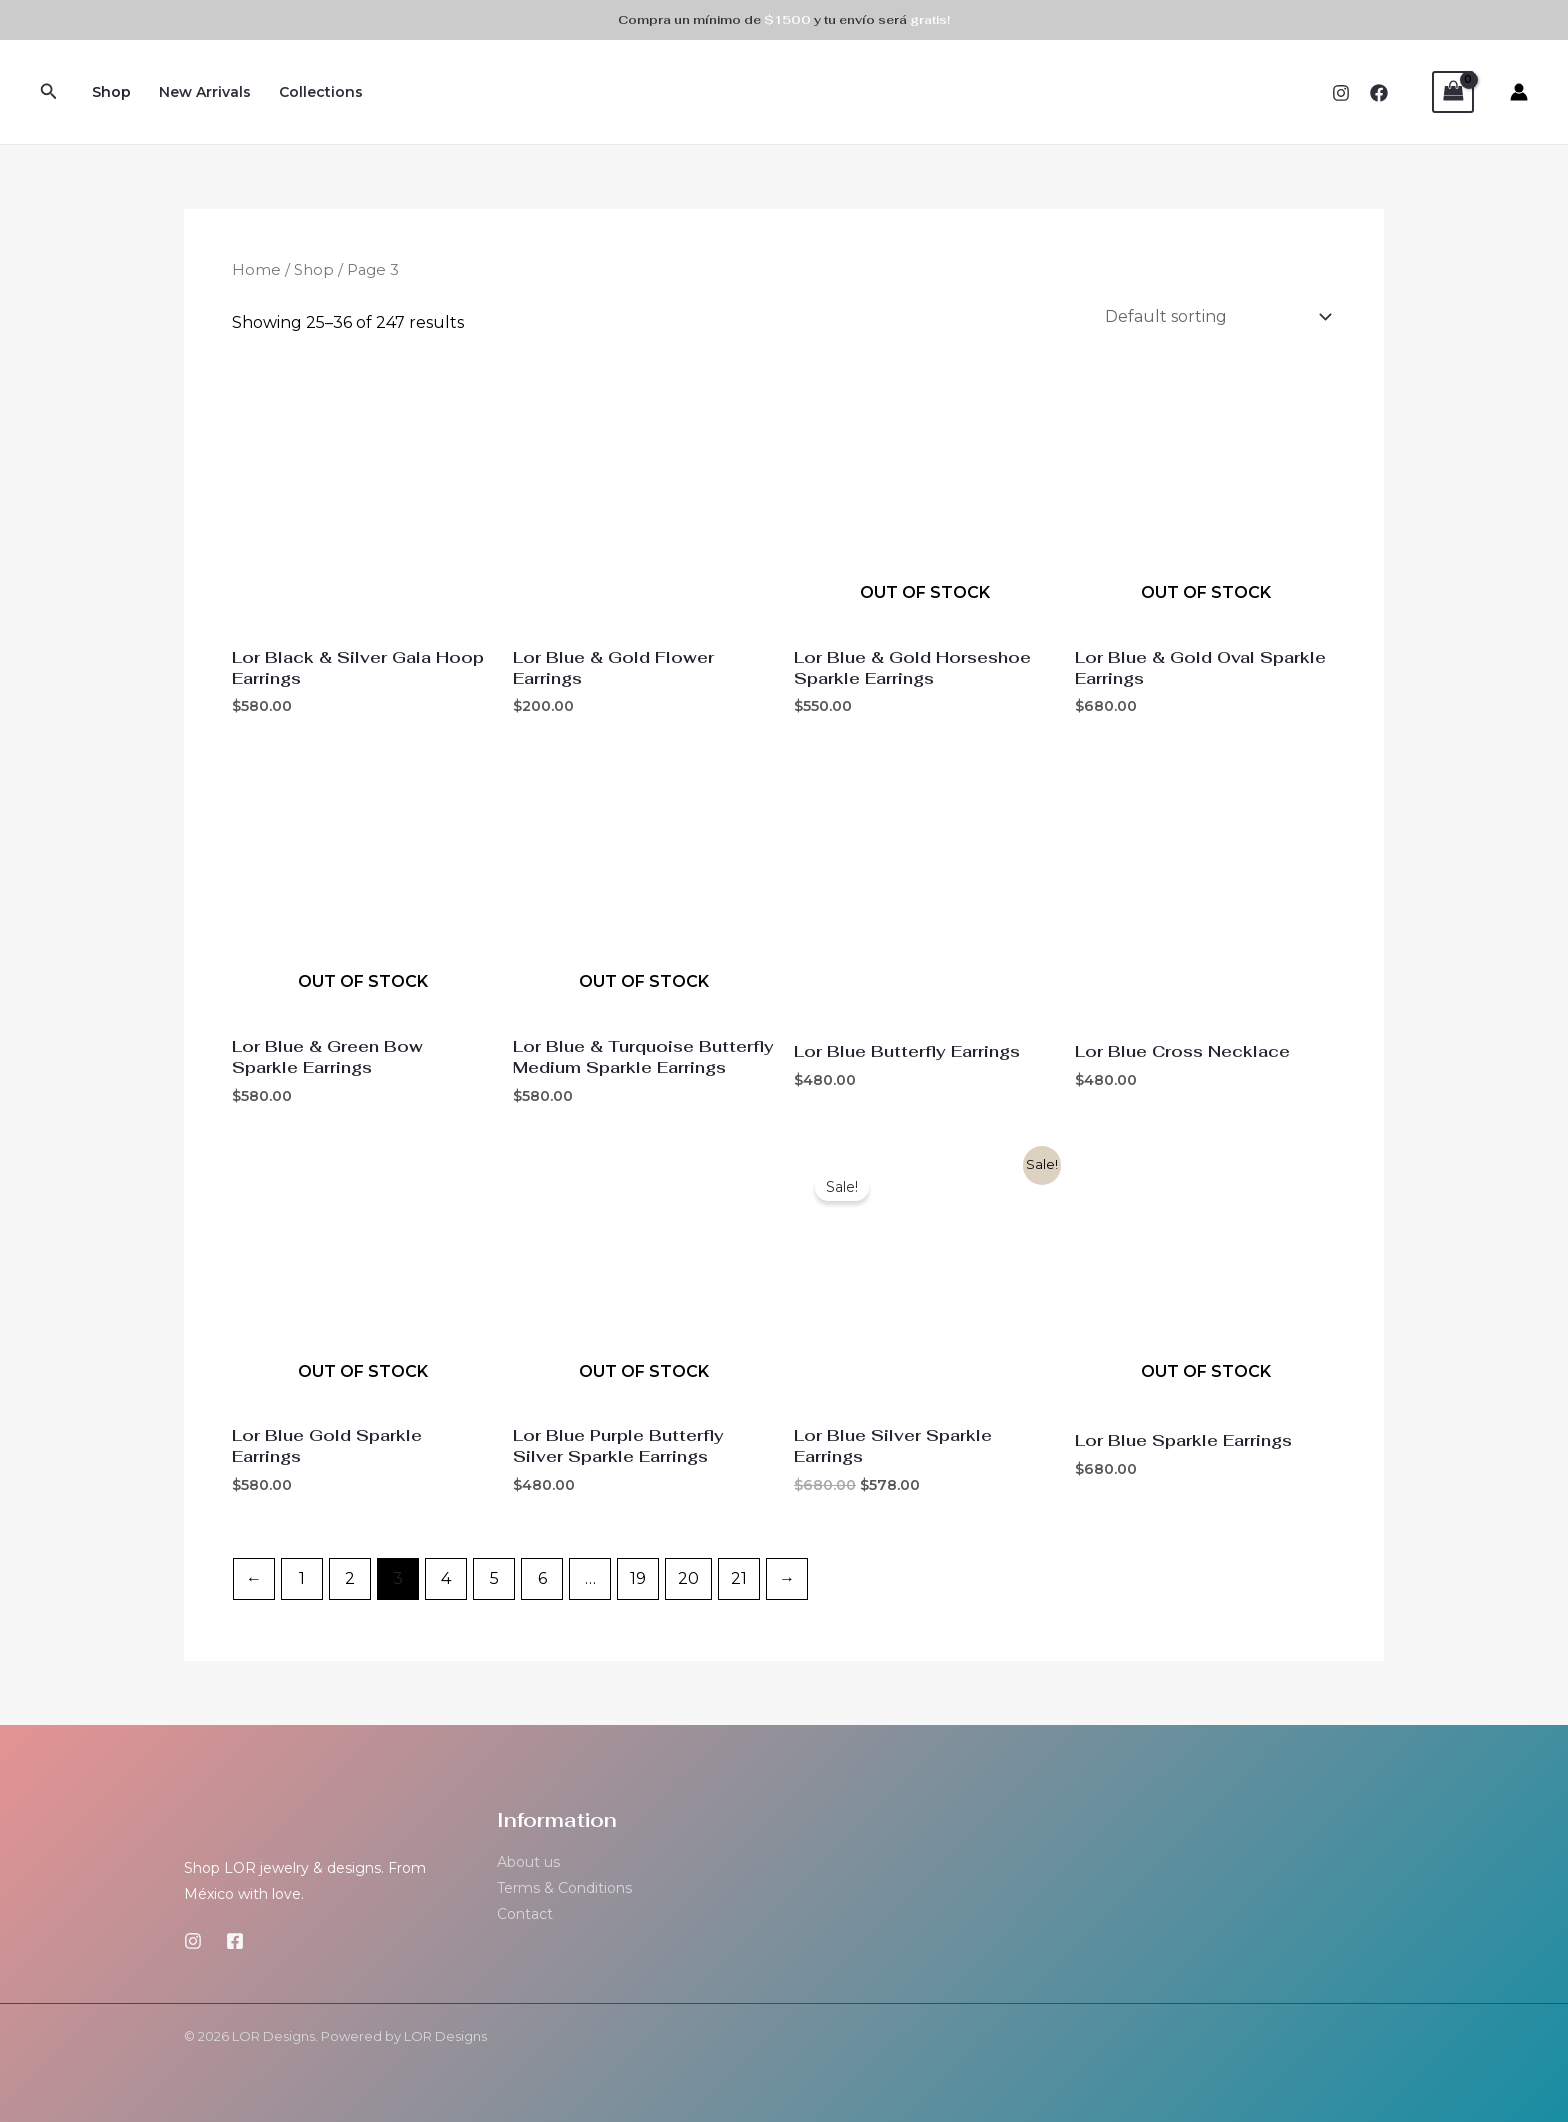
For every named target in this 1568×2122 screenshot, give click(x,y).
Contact (525, 1912)
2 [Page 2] (350, 1576)
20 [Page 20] (688, 1576)
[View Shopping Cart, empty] (1453, 91)
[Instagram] (1341, 93)
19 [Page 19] (638, 1576)
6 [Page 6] (542, 1576)
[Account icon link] (1519, 92)
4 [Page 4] (446, 1576)
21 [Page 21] (739, 1576)
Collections (321, 92)
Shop (111, 92)
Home (256, 270)
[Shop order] (1214, 315)
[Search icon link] (49, 92)
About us (528, 1860)
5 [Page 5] (494, 1576)
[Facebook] (1379, 93)
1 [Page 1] (302, 1576)
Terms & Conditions (564, 1886)
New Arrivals (205, 92)
